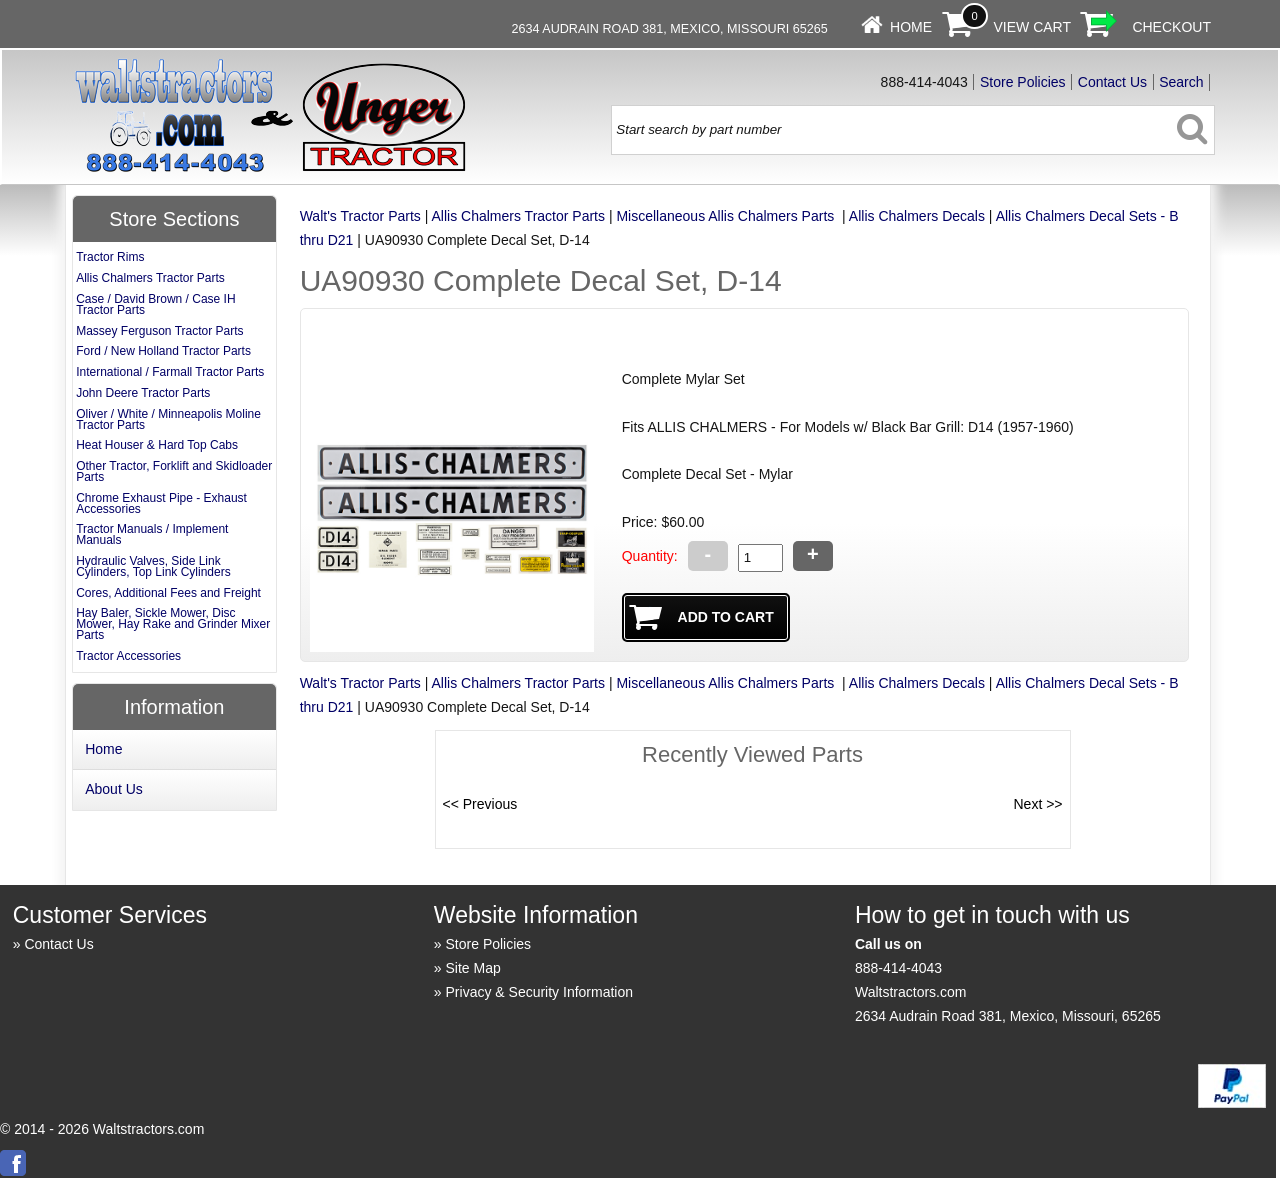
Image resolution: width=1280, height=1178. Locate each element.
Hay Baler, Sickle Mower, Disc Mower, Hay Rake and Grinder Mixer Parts (173, 624)
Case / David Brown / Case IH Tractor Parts (155, 304)
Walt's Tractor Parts (360, 216)
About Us (114, 789)
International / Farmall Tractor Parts (170, 372)
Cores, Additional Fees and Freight (168, 593)
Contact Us (1112, 82)
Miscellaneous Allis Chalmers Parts (727, 216)
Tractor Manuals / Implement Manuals (152, 534)
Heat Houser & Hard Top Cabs (157, 445)
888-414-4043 (898, 968)
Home (911, 27)
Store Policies (1023, 82)
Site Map (473, 968)
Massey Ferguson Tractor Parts (159, 331)
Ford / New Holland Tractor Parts (163, 351)
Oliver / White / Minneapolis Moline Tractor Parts (168, 419)
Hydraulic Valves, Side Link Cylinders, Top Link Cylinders (153, 566)
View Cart (1032, 27)
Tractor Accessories (128, 656)
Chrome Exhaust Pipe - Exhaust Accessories (161, 503)
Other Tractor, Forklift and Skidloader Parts (174, 471)
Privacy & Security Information (540, 992)
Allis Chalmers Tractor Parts (518, 216)
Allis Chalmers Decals (917, 216)
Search (1181, 82)
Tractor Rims (110, 257)
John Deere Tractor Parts (143, 393)
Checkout (1171, 27)
